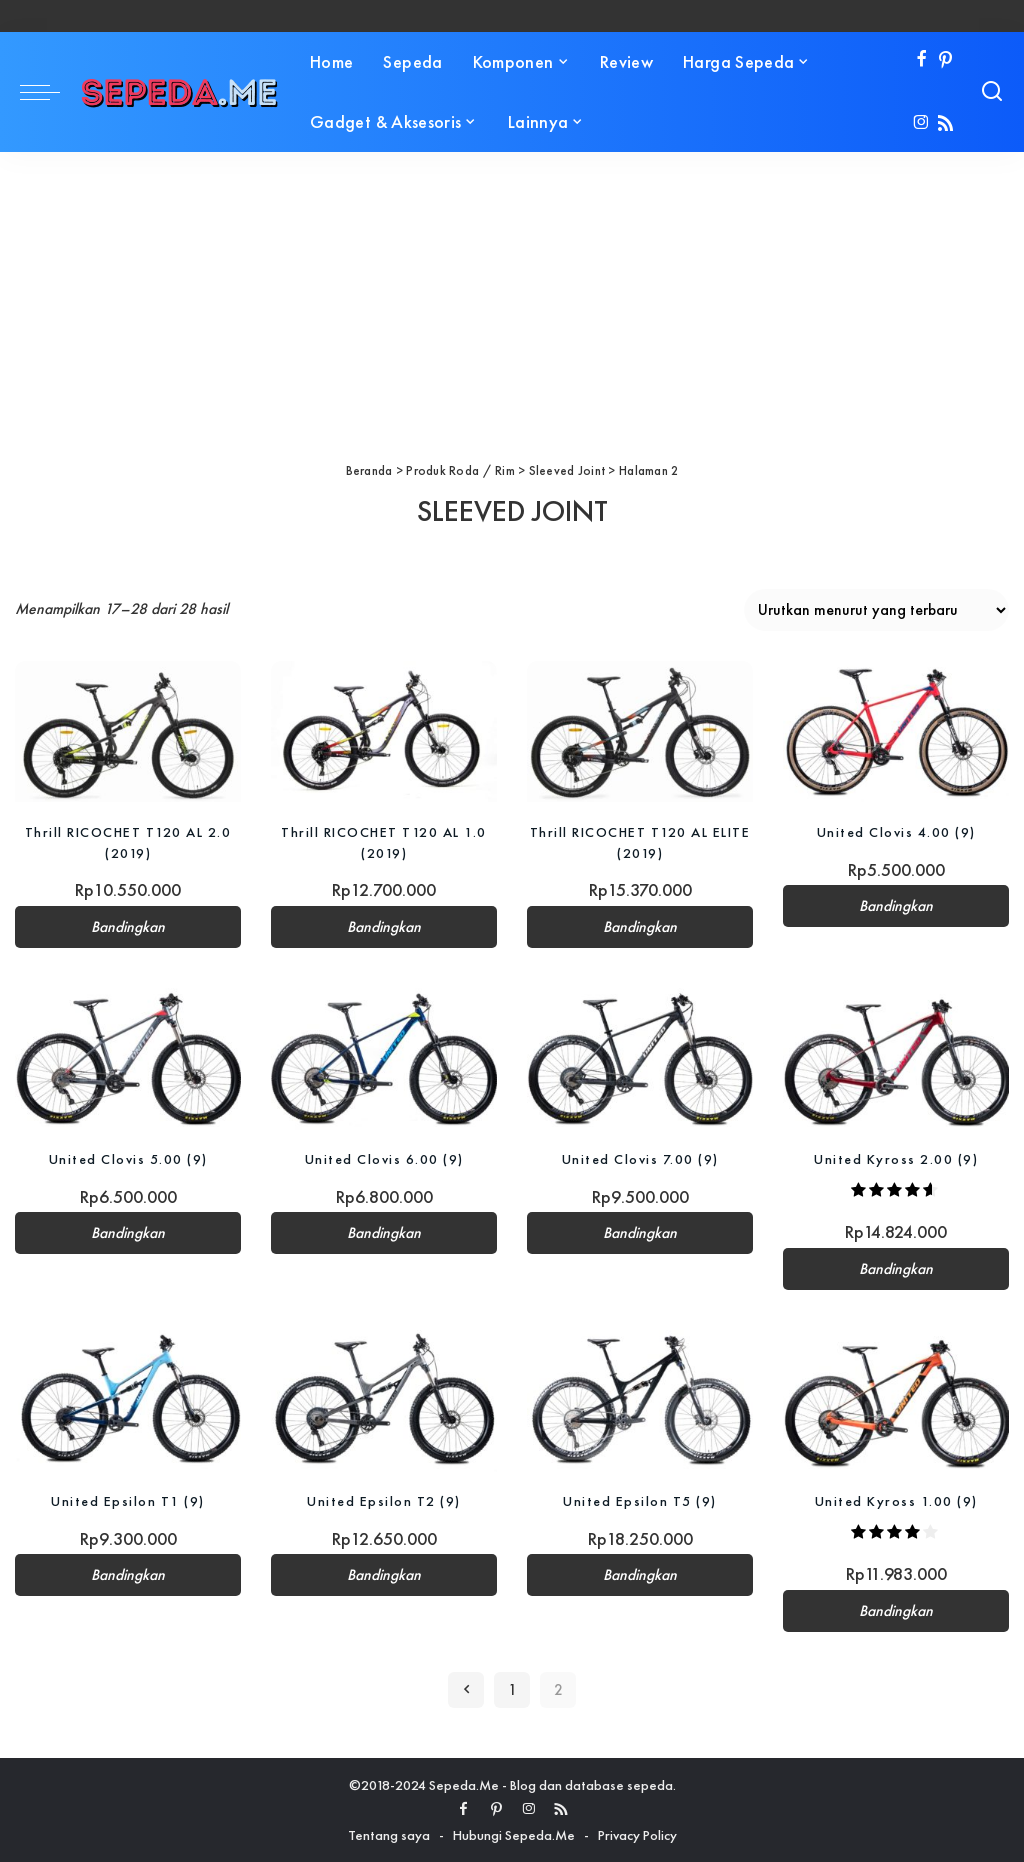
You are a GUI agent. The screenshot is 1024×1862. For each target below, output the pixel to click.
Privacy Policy (637, 1835)
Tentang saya (389, 1835)
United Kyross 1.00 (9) (896, 1501)
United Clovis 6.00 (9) (384, 1159)
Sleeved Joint (567, 470)
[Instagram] (921, 124)
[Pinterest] (945, 60)
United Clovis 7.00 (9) (640, 1159)
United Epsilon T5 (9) (640, 1501)
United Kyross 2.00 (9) (896, 1159)
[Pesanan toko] (876, 610)
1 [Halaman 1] (512, 1690)
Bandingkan (128, 926)
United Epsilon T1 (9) (128, 1501)
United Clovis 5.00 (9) (128, 1159)
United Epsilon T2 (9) (384, 1501)
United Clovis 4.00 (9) (896, 832)
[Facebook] (921, 60)
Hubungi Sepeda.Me (514, 1835)
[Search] (992, 92)
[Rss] (945, 124)
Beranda (369, 470)
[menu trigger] (50, 92)
